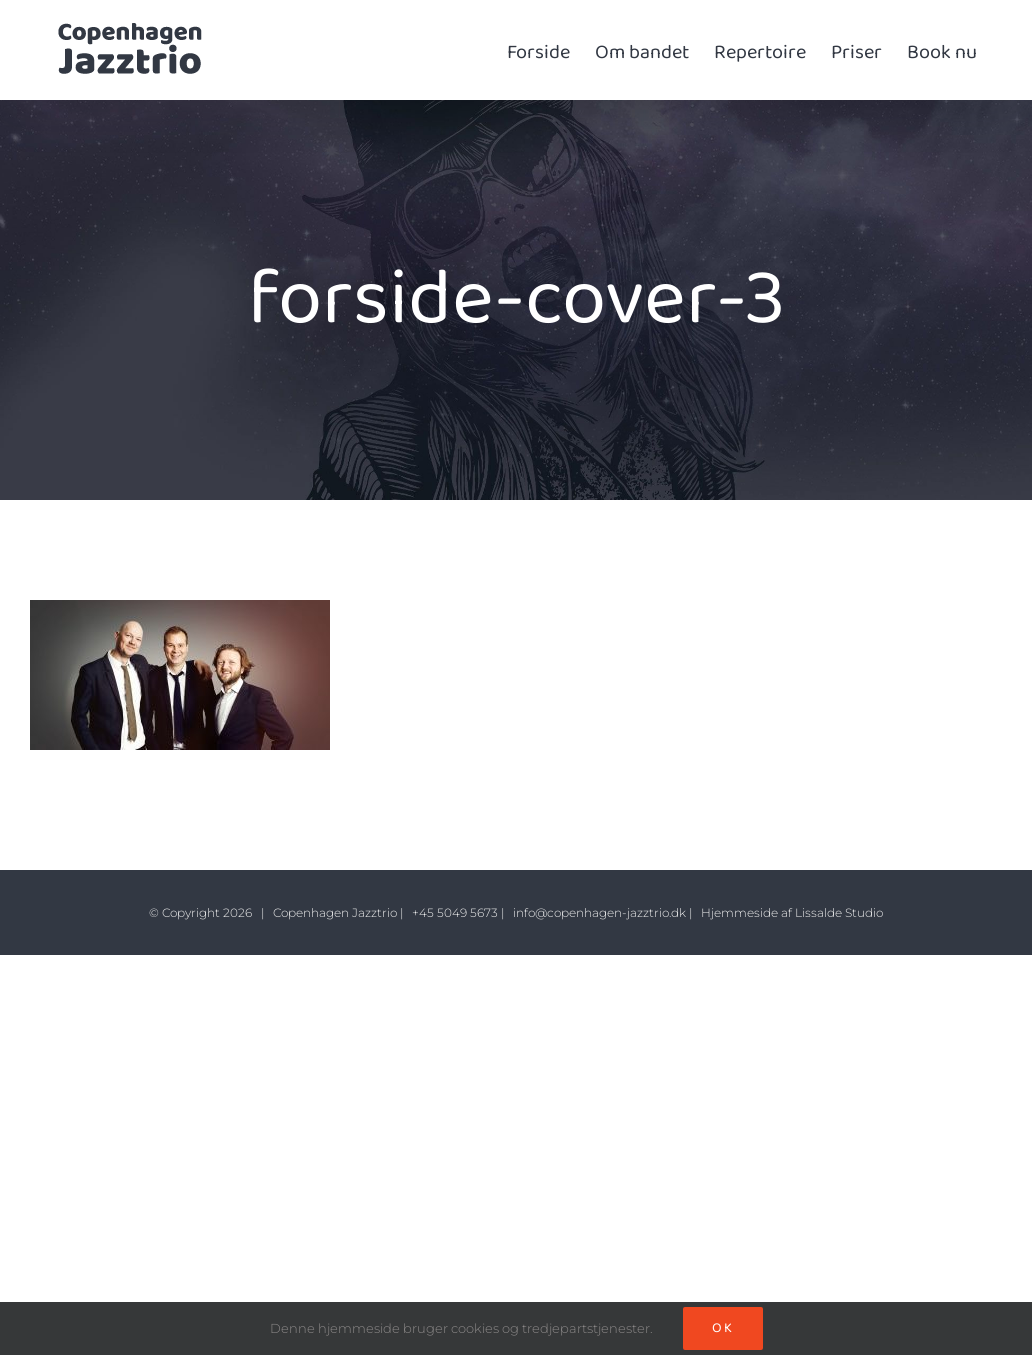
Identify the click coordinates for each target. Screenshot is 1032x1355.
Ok (723, 1328)
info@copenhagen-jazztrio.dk (599, 912)
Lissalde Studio (839, 912)
